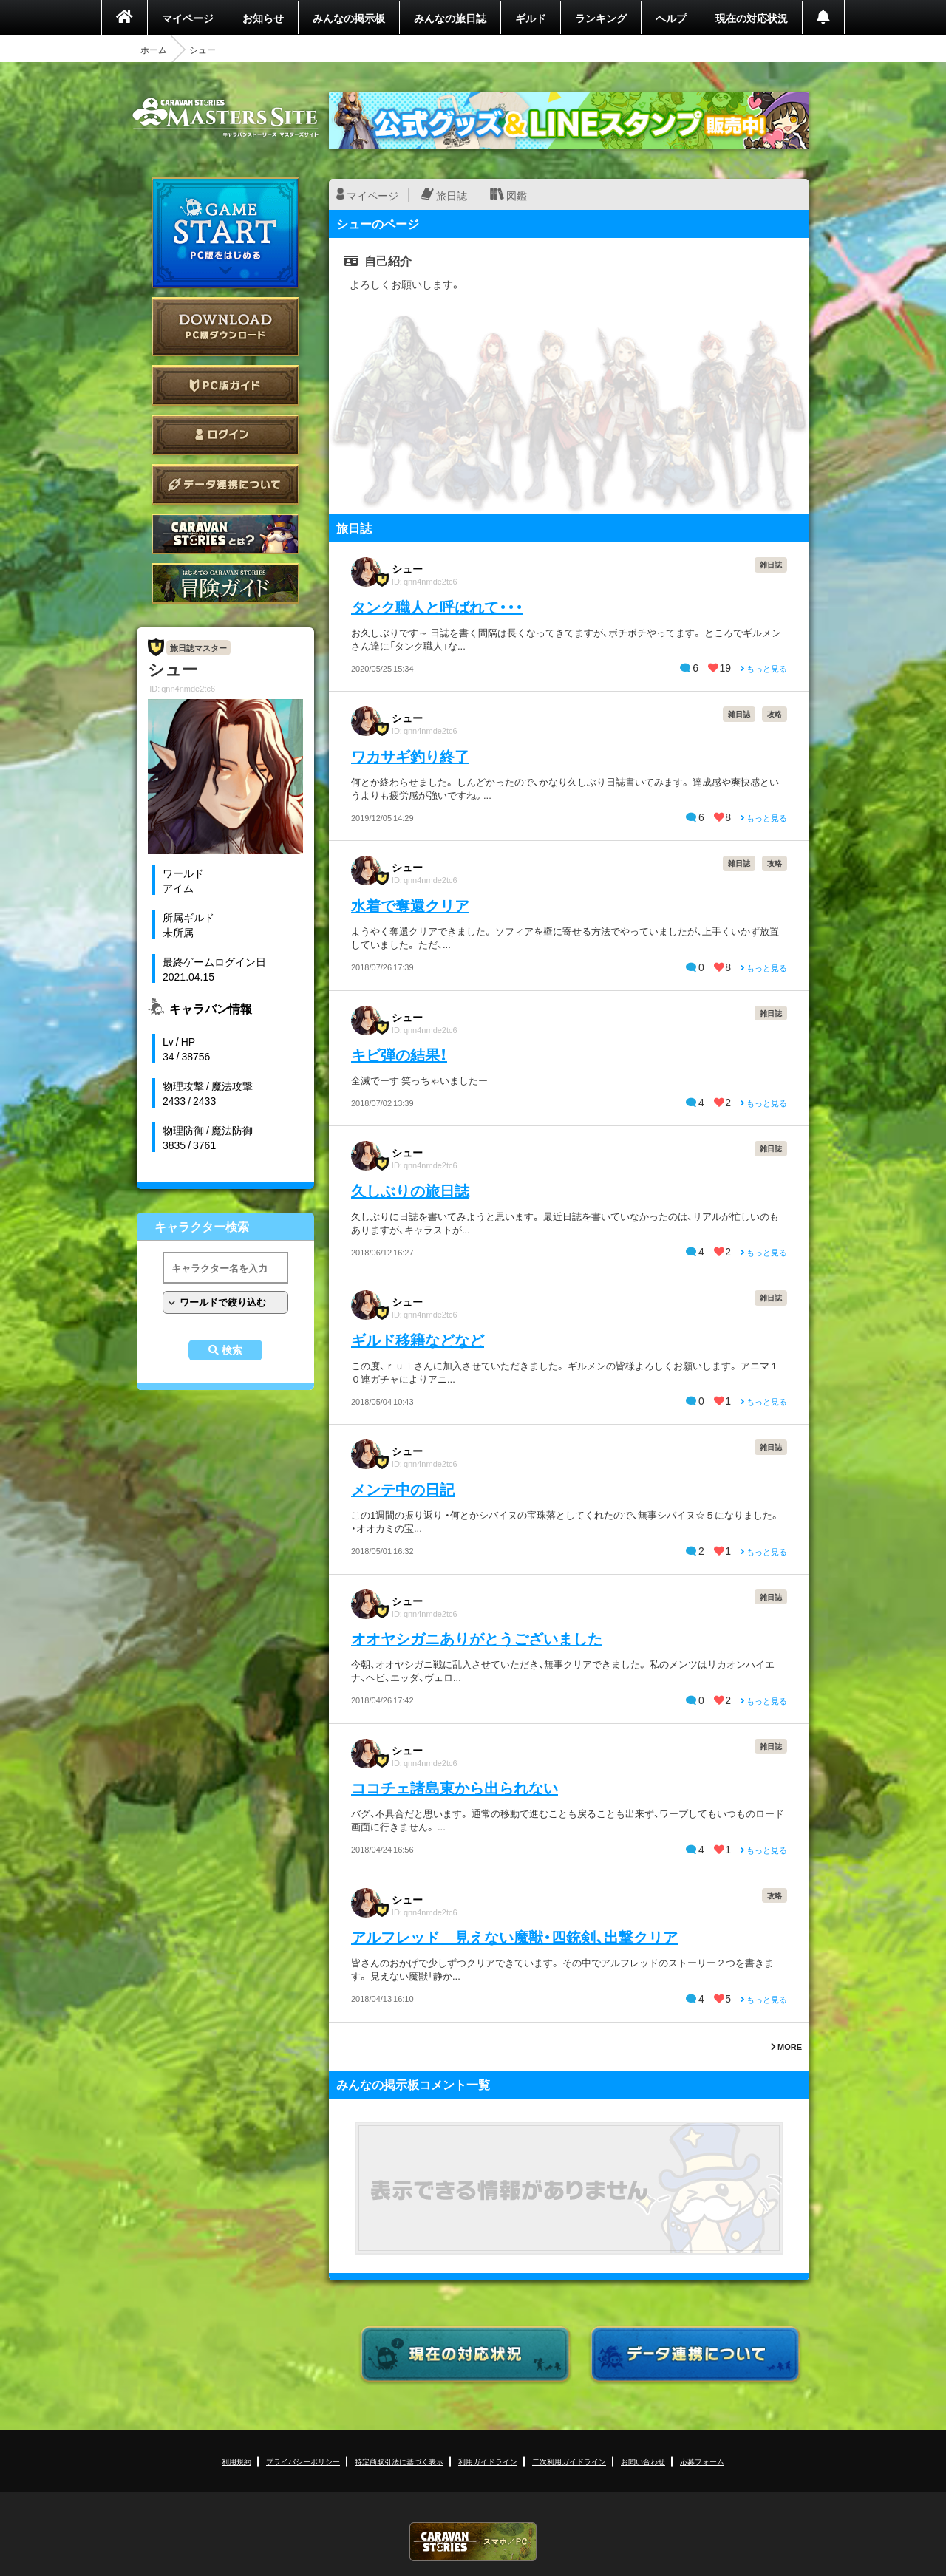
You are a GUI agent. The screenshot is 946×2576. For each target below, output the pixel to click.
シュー (407, 568)
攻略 (774, 713)
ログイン (225, 435)
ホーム (153, 49)
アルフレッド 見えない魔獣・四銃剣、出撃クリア (514, 1936)
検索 (232, 1350)
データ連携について (225, 484)
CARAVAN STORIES (473, 2541)
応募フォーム (702, 2461)
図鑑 (516, 195)
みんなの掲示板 (349, 17)
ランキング (601, 17)
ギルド (530, 17)
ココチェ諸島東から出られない (454, 1787)
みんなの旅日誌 (450, 17)
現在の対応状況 (751, 17)
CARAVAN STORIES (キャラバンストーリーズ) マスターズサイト (225, 117)
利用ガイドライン (487, 2461)
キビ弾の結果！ (399, 1054)
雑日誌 (771, 564)
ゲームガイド (225, 583)
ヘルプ (671, 17)
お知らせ (263, 17)
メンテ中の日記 (403, 1488)
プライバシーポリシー (303, 2461)
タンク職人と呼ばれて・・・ (437, 606)
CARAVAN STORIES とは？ (225, 534)
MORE (786, 2046)
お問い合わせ (643, 2461)
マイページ (188, 17)
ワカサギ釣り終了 (410, 755)
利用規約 (236, 2461)
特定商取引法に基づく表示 (399, 2461)
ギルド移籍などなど (417, 1339)
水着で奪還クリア (410, 905)
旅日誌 (451, 195)
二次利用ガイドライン (569, 2461)
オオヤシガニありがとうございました (476, 1638)
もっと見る (764, 668)
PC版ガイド (225, 385)
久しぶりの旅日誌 (410, 1190)
